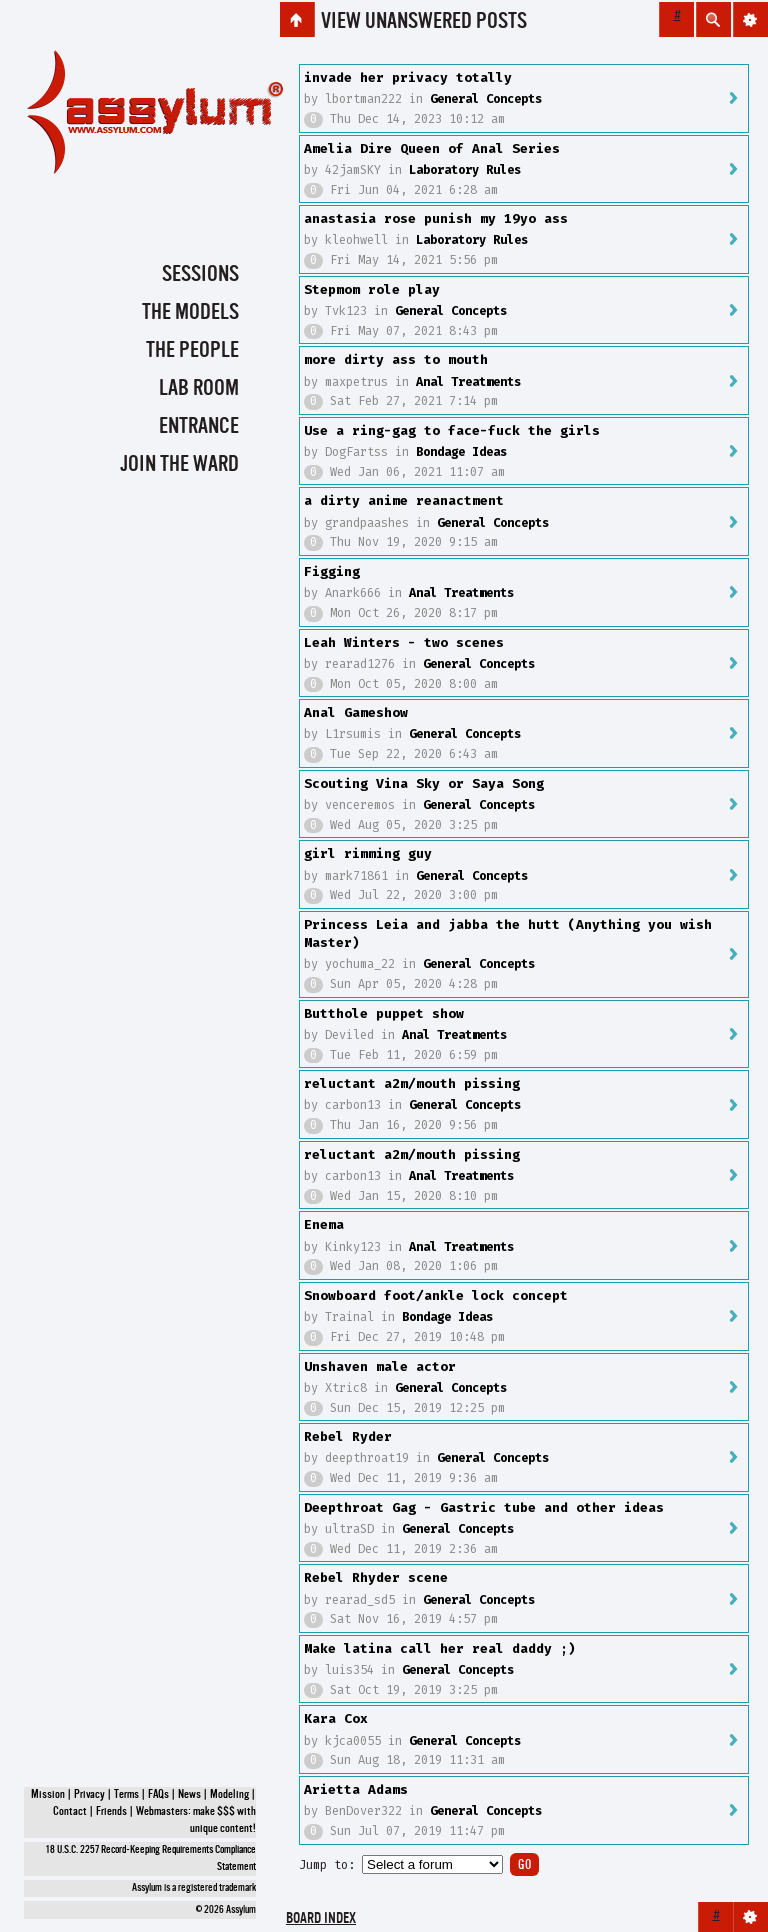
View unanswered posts (424, 22)
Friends (111, 1812)
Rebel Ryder (348, 1436)
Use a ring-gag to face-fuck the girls (452, 430)
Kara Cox (336, 1718)
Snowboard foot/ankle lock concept (436, 1295)
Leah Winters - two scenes (404, 642)
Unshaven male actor (380, 1366)
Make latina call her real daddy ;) (440, 1648)
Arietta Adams (356, 1789)
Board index (321, 1919)
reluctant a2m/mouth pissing (412, 1083)
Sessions (200, 275)
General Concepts (486, 99)
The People (192, 351)
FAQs (158, 1795)
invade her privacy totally (408, 77)
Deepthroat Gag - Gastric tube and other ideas (484, 1507)
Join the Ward (179, 465)
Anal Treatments (468, 382)
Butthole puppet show (384, 1013)
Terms (126, 1795)
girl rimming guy (368, 853)
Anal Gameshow (356, 712)
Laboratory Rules (465, 170)
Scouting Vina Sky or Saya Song (424, 783)
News (189, 1795)
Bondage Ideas (461, 452)
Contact (70, 1812)
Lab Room (199, 389)
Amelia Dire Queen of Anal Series (432, 148)
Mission (48, 1795)
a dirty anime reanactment (404, 500)
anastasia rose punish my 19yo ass (436, 218)
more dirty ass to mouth (396, 359)
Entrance (199, 427)
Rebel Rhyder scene (376, 1577)
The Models (190, 313)
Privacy (89, 1795)
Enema (324, 1224)
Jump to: (327, 1865)
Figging (332, 571)
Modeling (229, 1795)
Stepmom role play (372, 289)
